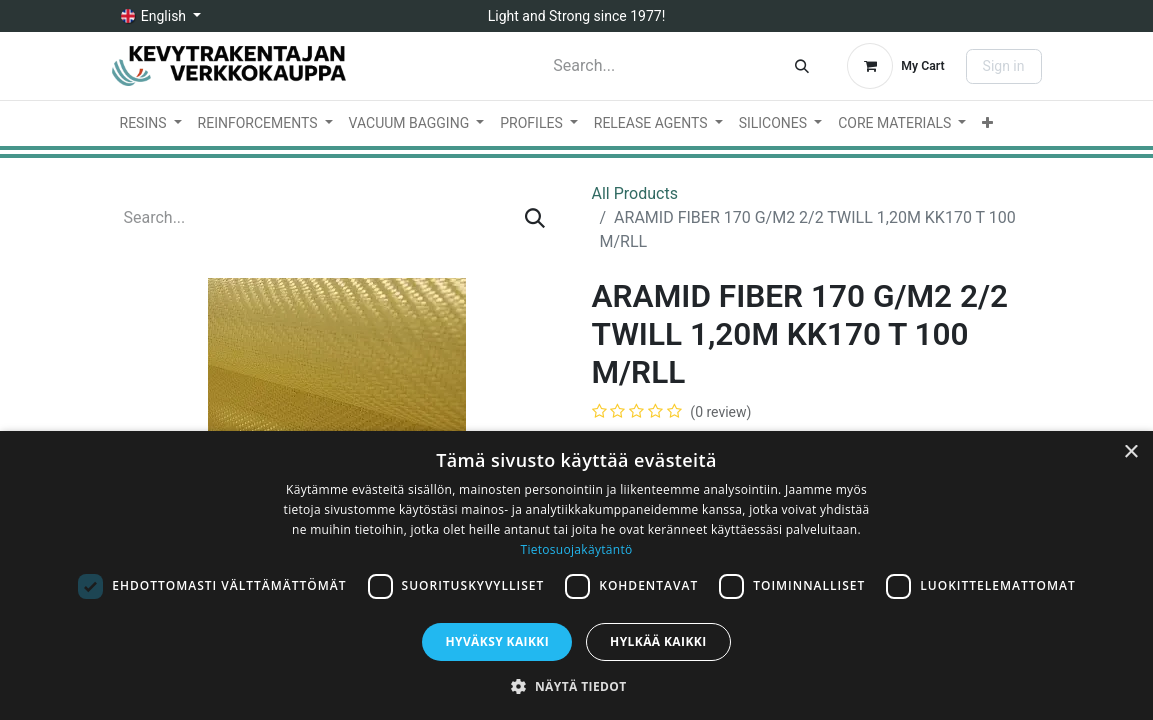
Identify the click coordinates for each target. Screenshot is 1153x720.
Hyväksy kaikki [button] (497, 641)
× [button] (1130, 452)
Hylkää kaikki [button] (658, 641)
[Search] (802, 66)
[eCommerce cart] (895, 66)
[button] (576, 686)
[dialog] (576, 575)
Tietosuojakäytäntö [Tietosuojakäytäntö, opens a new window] (576, 549)
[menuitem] (151, 123)
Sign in (1004, 66)
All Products (635, 193)
